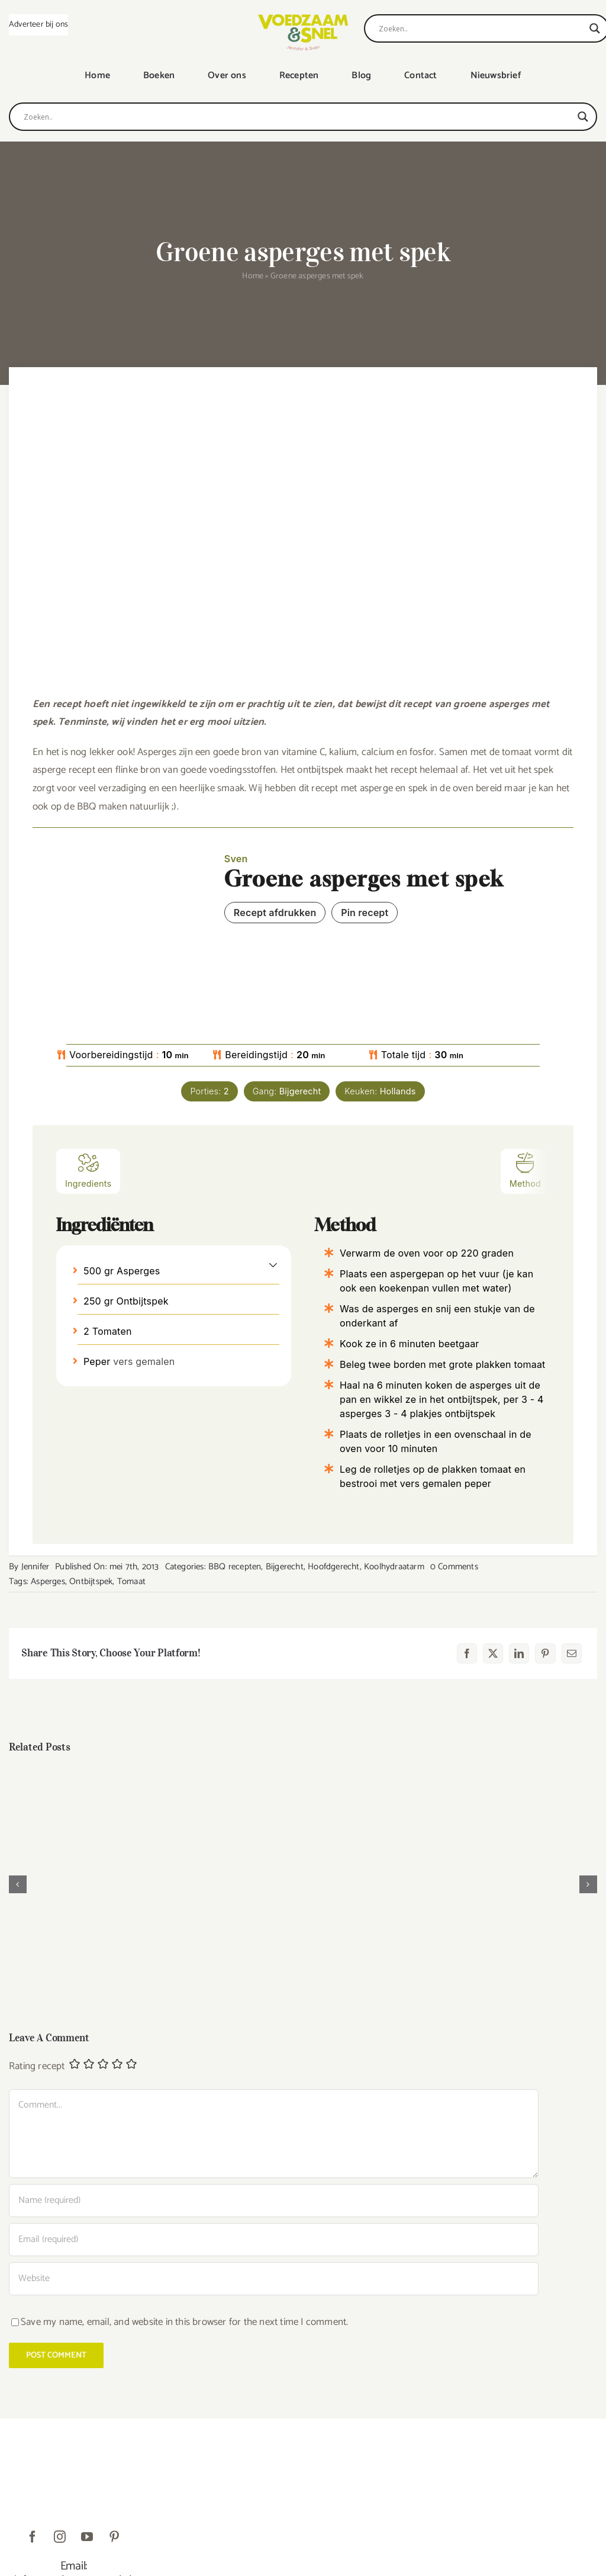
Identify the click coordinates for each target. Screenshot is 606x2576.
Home (252, 276)
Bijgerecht (285, 1566)
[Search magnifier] (594, 28)
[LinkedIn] (519, 1653)
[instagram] (59, 2537)
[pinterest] (114, 2537)
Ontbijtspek (90, 1581)
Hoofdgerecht (333, 1566)
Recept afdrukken (275, 912)
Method (525, 1170)
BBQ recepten (234, 1566)
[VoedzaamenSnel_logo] (303, 19)
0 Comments (454, 1566)
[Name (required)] (274, 2200)
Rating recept (37, 2066)
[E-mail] (572, 1653)
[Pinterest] (545, 1653)
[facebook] (32, 2537)
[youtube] (87, 2537)
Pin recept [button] (364, 912)
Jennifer (35, 1566)
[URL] (274, 2278)
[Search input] (481, 28)
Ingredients (88, 1170)
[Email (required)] (274, 2239)
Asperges (48, 1581)
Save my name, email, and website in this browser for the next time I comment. (184, 2322)
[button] (273, 1264)
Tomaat (131, 1581)
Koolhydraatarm (394, 1566)
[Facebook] (467, 1653)
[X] (493, 1653)
